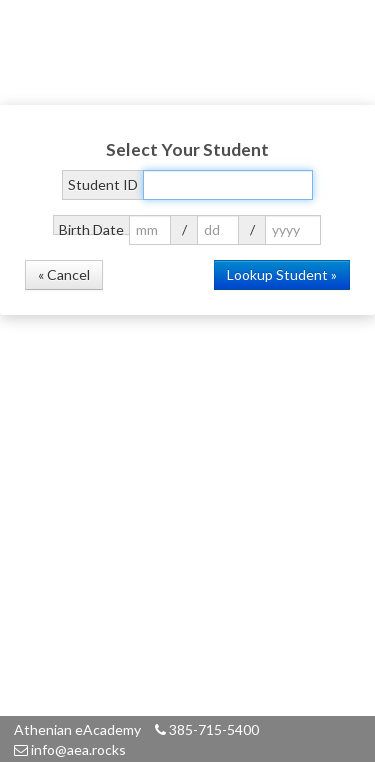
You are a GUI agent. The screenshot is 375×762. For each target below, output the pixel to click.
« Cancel (64, 274)
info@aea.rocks (70, 749)
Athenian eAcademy (77, 729)
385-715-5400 (207, 729)
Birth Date (91, 228)
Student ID (103, 184)
